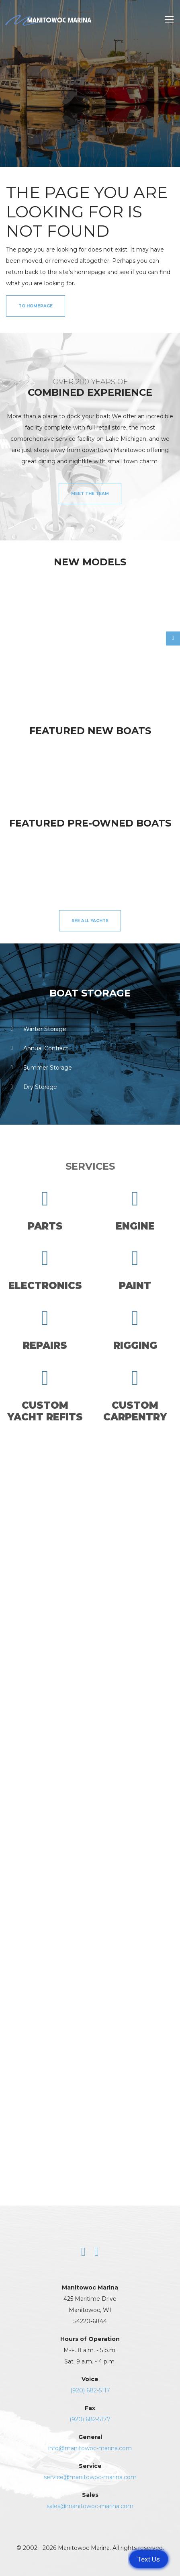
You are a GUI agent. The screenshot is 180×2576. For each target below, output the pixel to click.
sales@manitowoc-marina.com (90, 2506)
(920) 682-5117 (90, 2390)
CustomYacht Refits (45, 1395)
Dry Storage (31, 1087)
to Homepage (35, 306)
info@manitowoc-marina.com (90, 2448)
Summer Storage (39, 1067)
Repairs (45, 1329)
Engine (135, 1210)
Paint (135, 1269)
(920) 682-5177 (90, 2419)
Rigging (135, 1329)
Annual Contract (37, 1048)
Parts (45, 1210)
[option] (48, 633)
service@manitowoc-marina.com (90, 2477)
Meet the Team (90, 493)
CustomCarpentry (135, 1395)
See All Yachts (90, 920)
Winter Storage (36, 1029)
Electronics (45, 1269)
